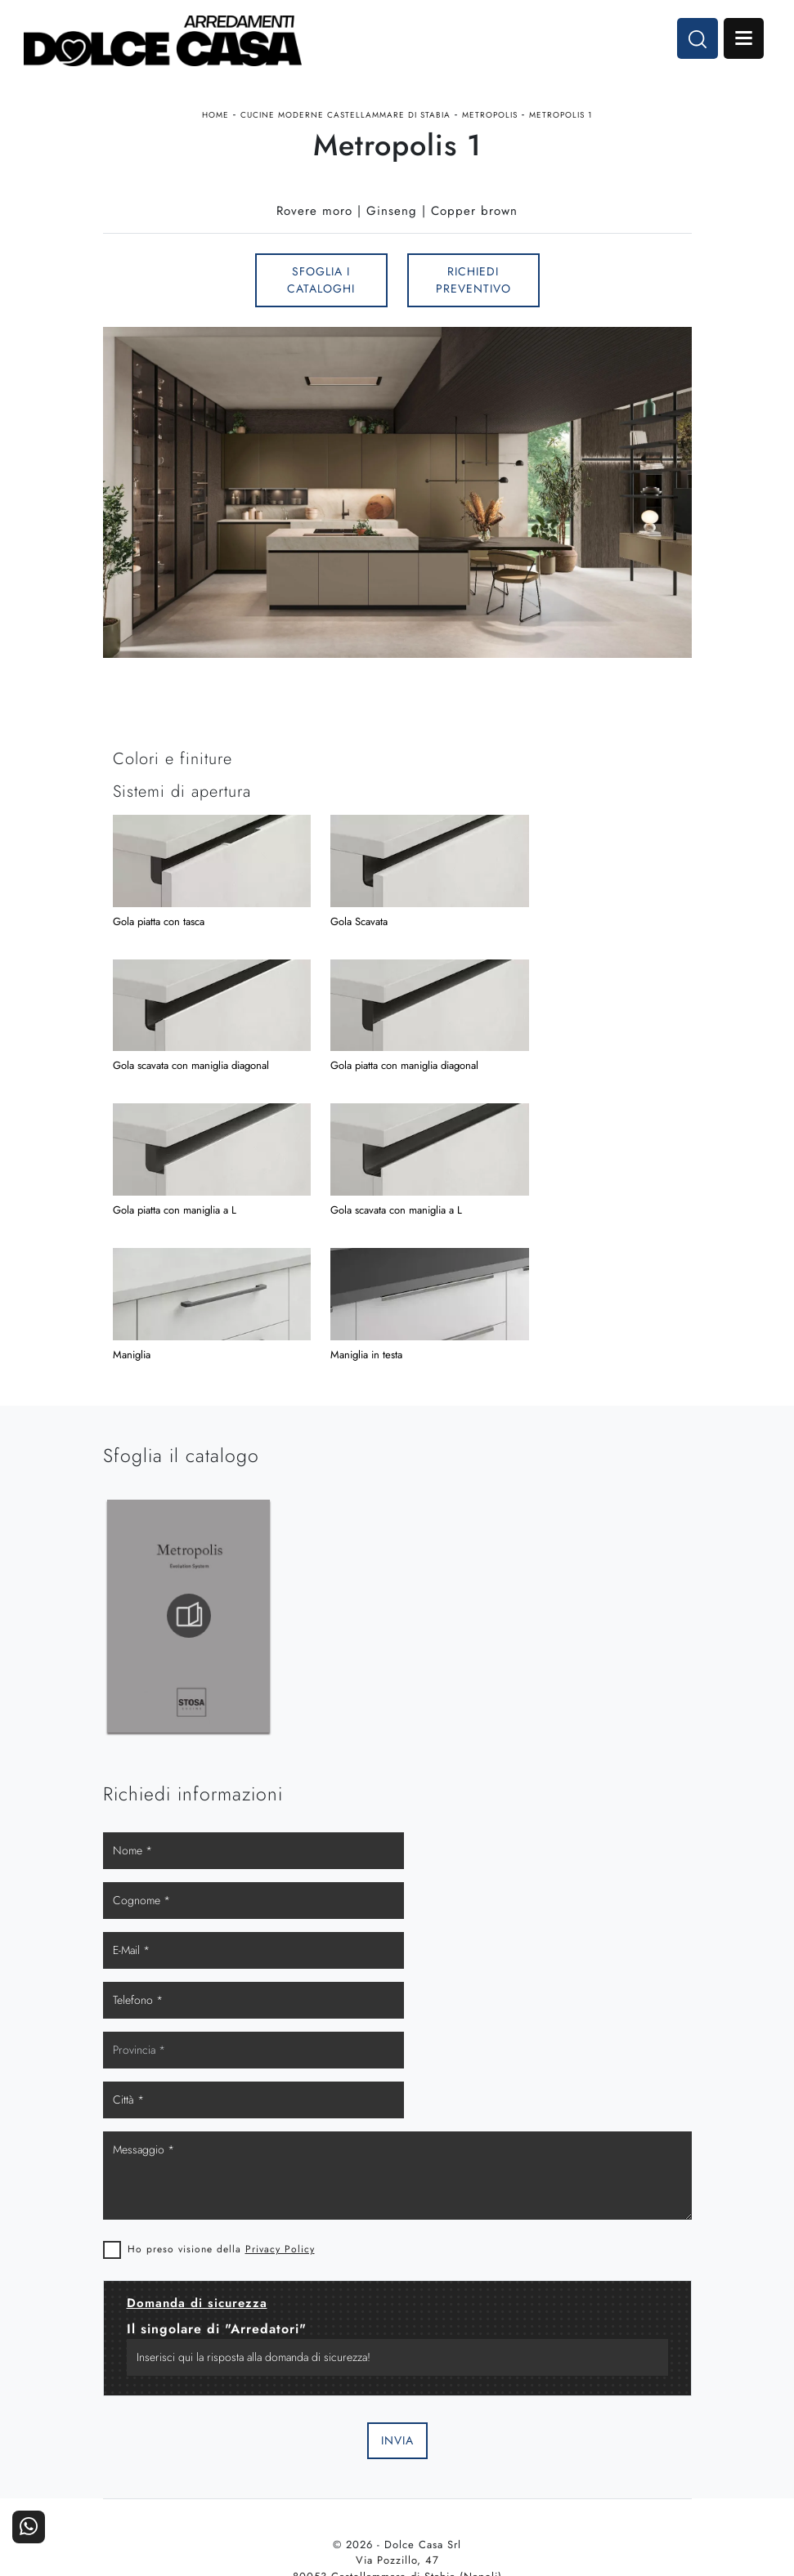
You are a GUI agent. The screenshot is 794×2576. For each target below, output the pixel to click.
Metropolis (490, 117)
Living (176, 2464)
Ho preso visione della (221, 1928)
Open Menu (742, 39)
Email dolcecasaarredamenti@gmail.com (397, 2289)
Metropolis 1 (561, 117)
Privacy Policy (280, 1928)
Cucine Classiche (177, 2442)
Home (215, 117)
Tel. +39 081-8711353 (397, 2274)
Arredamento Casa (323, 2419)
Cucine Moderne (176, 2419)
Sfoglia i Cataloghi (321, 284)
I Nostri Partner (470, 2442)
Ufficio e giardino (324, 2464)
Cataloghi (618, 2442)
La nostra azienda (470, 2419)
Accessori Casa (324, 2442)
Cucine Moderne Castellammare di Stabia (345, 117)
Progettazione (470, 2464)
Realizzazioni (618, 2464)
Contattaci (618, 2419)
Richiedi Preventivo (473, 284)
